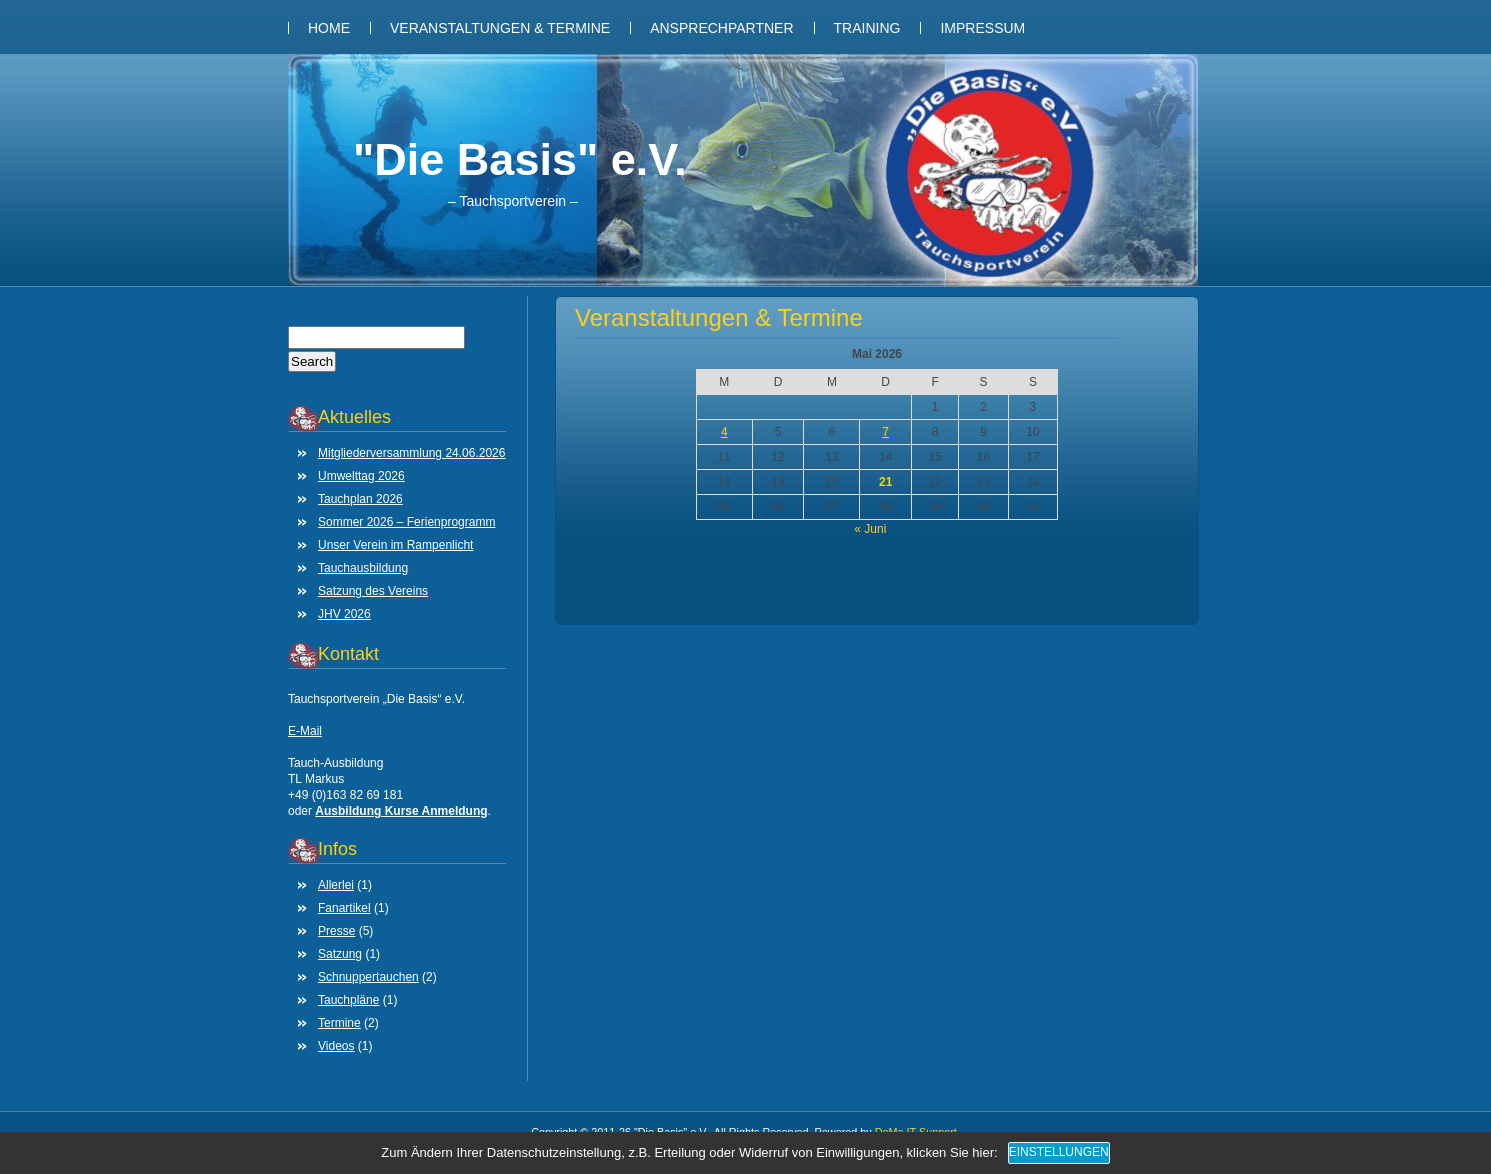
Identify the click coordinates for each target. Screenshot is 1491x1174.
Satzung (340, 954)
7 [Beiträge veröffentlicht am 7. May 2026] (885, 432)
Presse (336, 931)
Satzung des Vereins (373, 591)
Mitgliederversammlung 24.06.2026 (411, 453)
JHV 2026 (344, 614)
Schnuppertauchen (368, 977)
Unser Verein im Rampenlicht (395, 545)
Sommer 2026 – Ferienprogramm (406, 522)
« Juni (870, 529)
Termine (339, 1023)
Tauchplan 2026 (360, 499)
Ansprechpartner (721, 28)
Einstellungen (1059, 1152)
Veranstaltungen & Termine (500, 28)
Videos (336, 1046)
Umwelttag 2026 (361, 476)
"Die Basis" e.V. (520, 159)
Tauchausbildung (363, 568)
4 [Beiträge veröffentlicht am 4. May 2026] (724, 432)
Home (329, 28)
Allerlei (336, 885)
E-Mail (305, 731)
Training (867, 28)
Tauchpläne (348, 1000)
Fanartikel (344, 908)
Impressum (982, 28)
